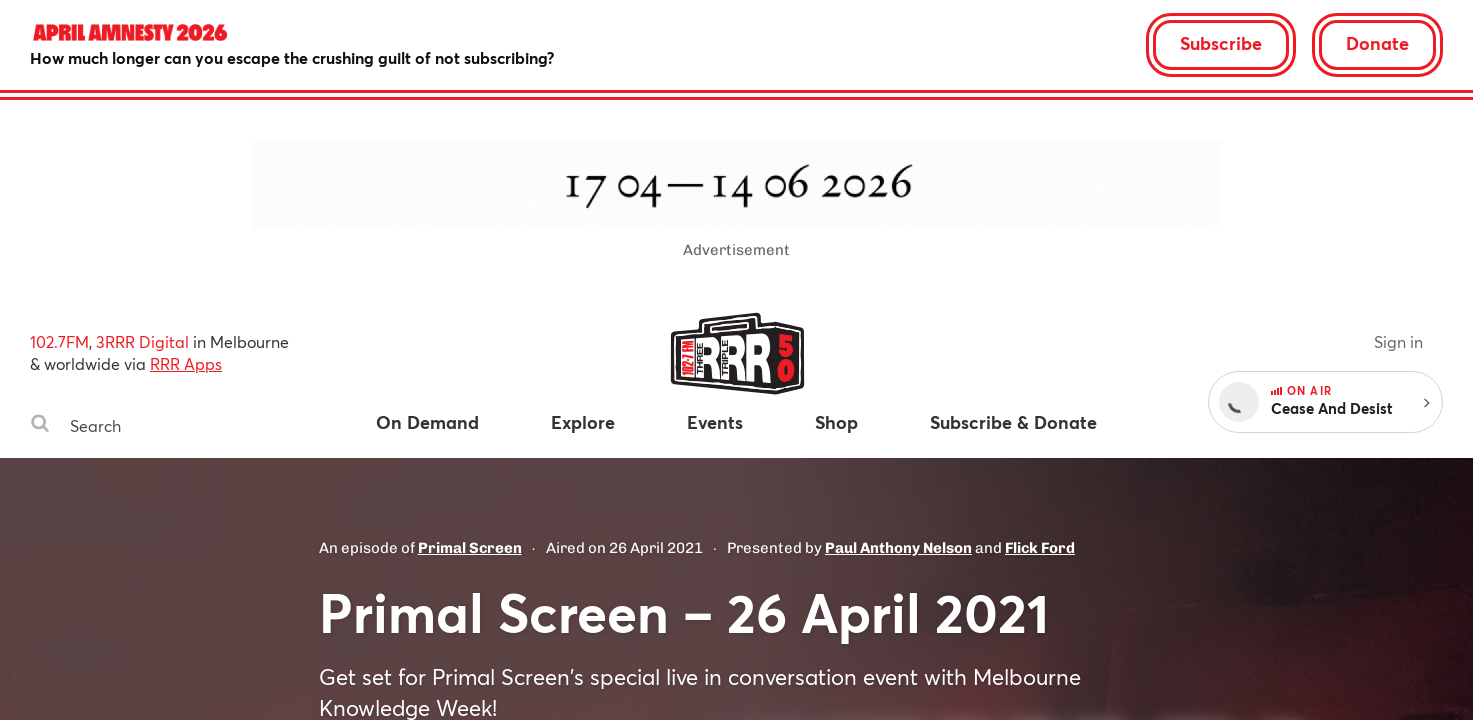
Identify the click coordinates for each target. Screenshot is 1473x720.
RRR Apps (186, 363)
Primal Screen (470, 548)
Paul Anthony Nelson (898, 548)
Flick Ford (1040, 548)
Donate (1377, 43)
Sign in (1398, 341)
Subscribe (1221, 43)
